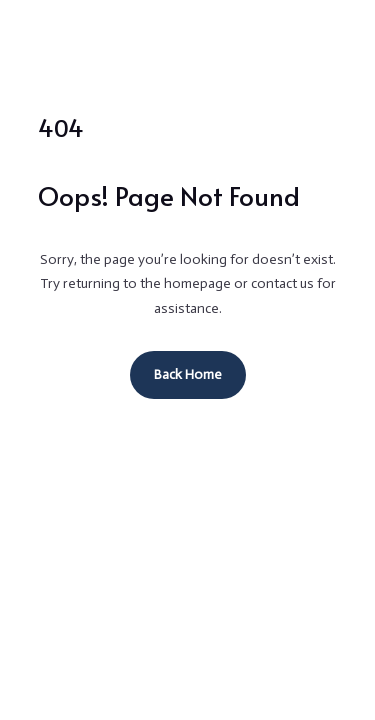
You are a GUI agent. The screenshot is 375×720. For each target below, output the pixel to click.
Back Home (188, 374)
